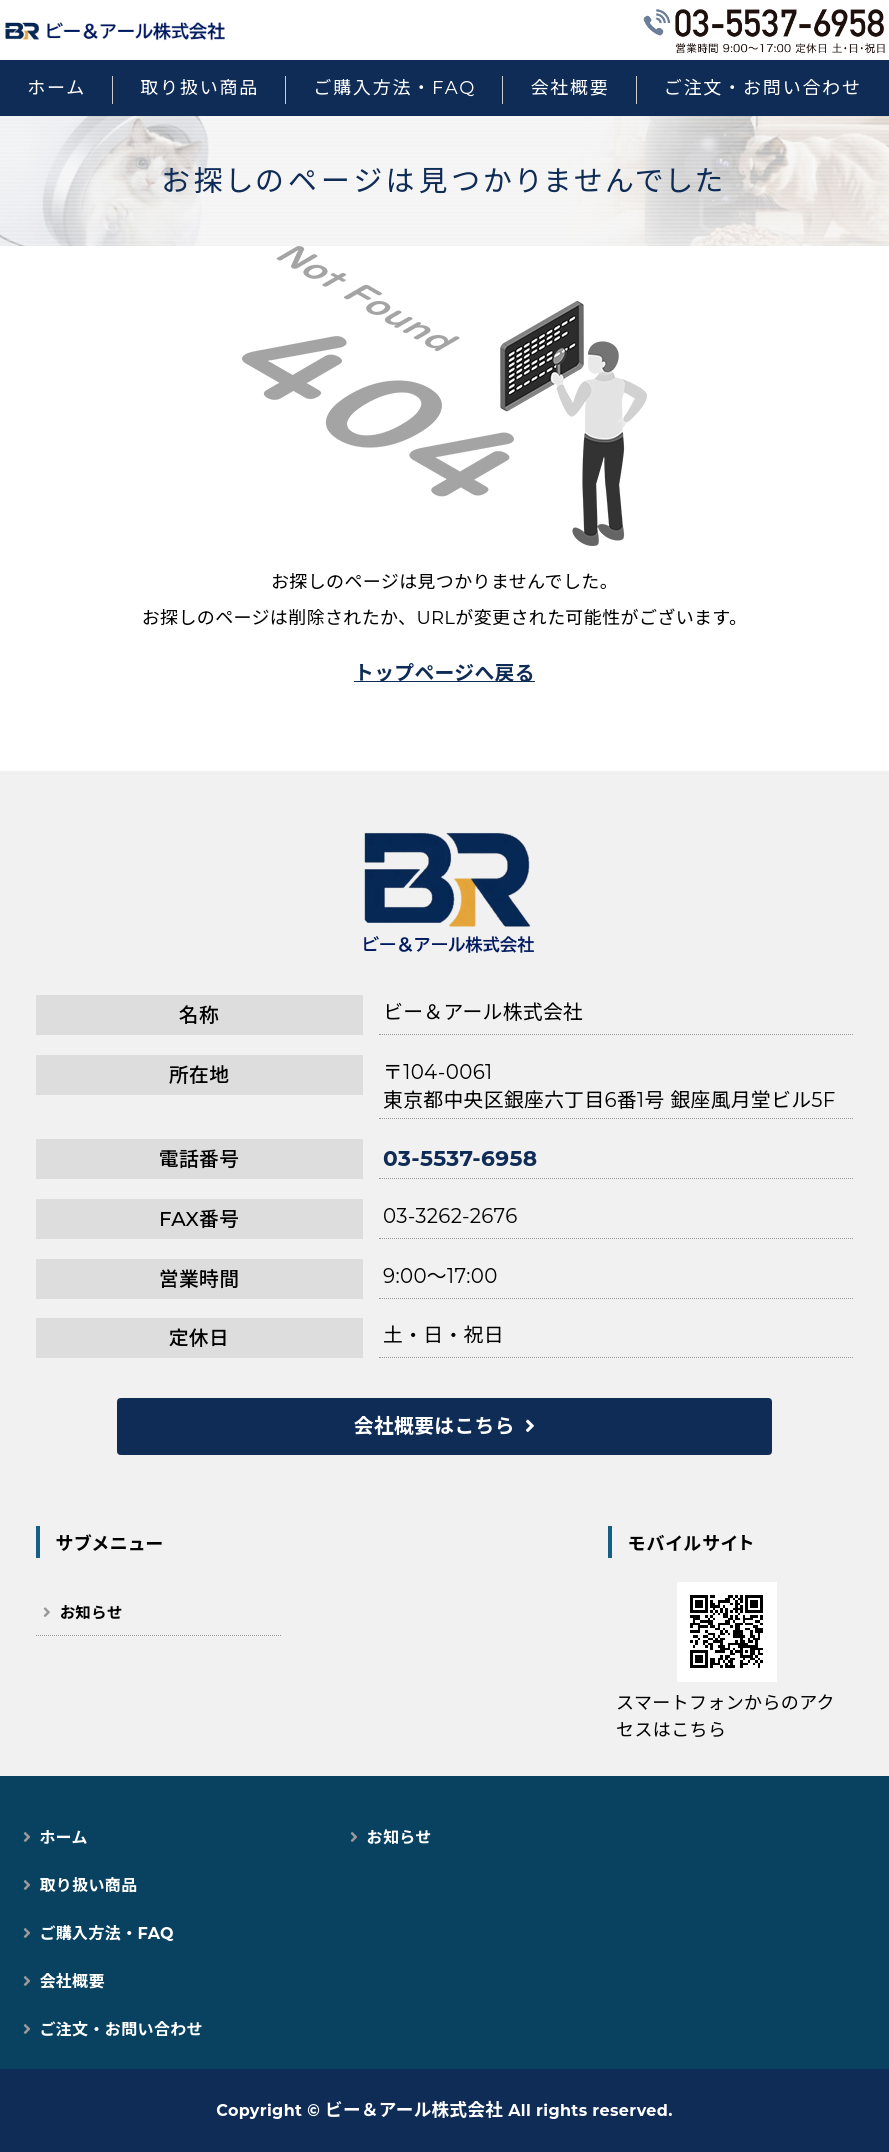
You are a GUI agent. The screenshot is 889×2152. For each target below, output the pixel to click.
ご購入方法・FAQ (394, 88)
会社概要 (569, 88)
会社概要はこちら (434, 1426)
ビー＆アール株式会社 (414, 2109)
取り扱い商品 (199, 88)
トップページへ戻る (444, 673)
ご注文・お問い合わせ (763, 88)
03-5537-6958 (460, 1158)
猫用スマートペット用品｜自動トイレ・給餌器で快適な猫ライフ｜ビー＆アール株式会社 (115, 30)
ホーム (56, 88)
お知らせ (91, 1612)
